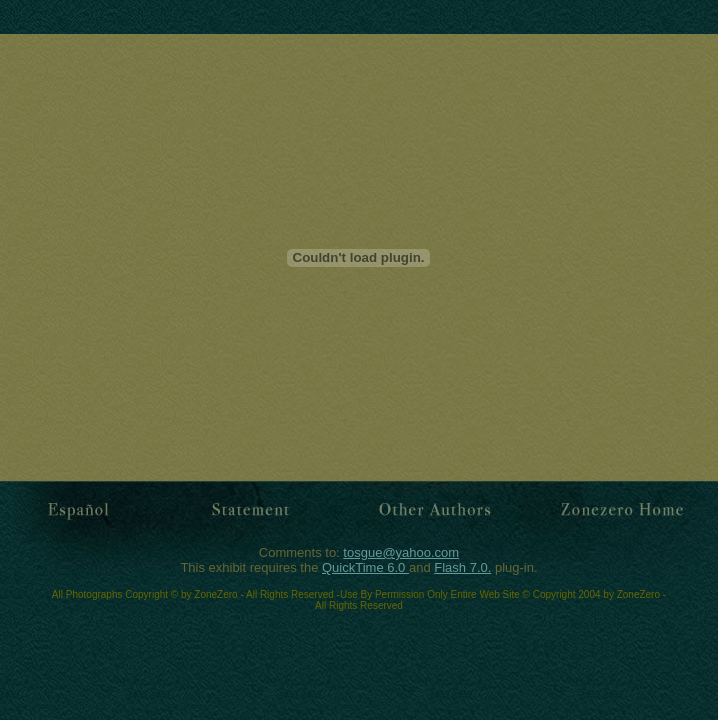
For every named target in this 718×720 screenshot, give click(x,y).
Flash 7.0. (462, 567)
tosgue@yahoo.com (401, 552)
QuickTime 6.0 (365, 567)
